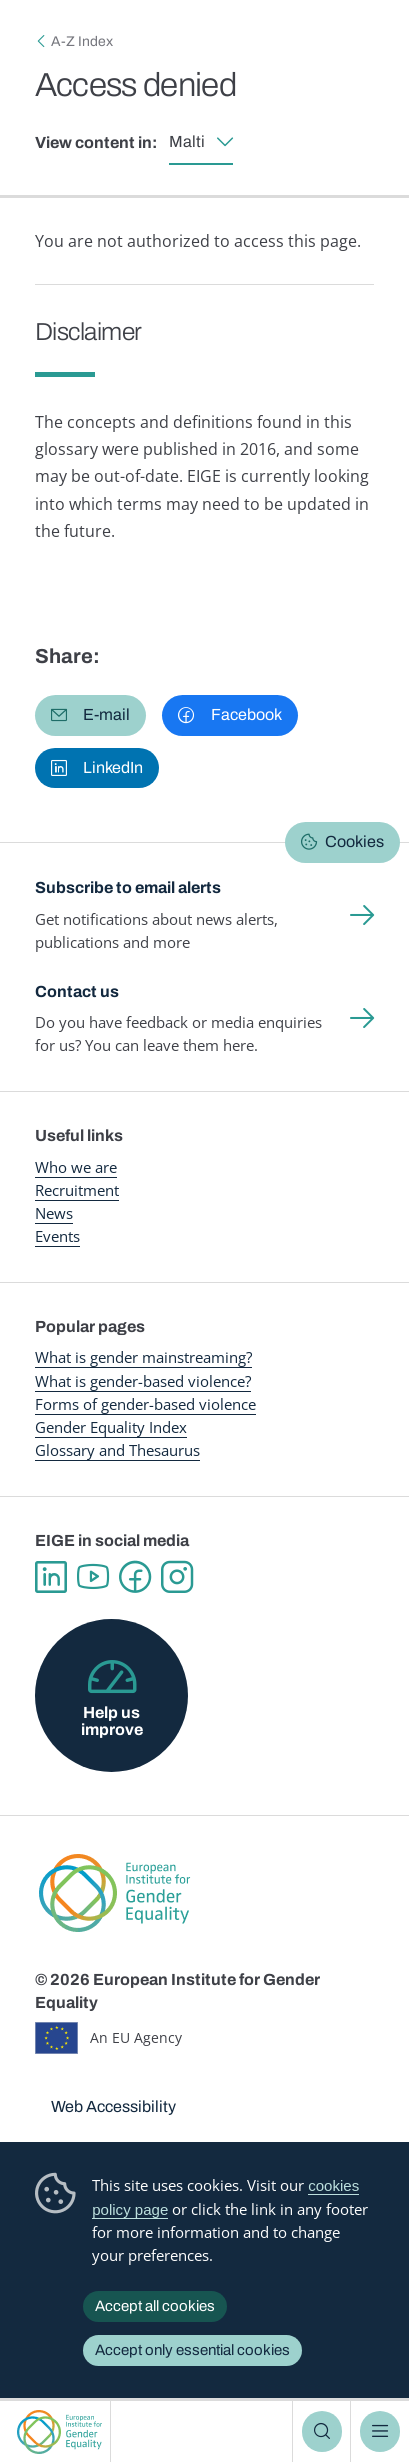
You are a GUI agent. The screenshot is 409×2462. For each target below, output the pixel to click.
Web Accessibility (113, 2106)
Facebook (135, 1577)
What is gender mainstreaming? (143, 1357)
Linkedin (51, 1577)
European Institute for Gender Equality (59, 2431)
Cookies (354, 841)
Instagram (177, 1577)
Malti (187, 141)
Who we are (76, 1167)
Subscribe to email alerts (128, 887)
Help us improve (112, 1720)
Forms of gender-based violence (145, 1404)
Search (322, 2431)
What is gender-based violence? (143, 1381)
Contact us (77, 991)
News (54, 1213)
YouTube (93, 1577)
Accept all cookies (155, 2306)
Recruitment (77, 1190)
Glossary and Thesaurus (117, 1450)
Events (57, 1236)
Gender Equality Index (111, 1427)
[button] (90, 715)
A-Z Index (82, 41)
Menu (380, 2431)
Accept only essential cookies (192, 2350)
